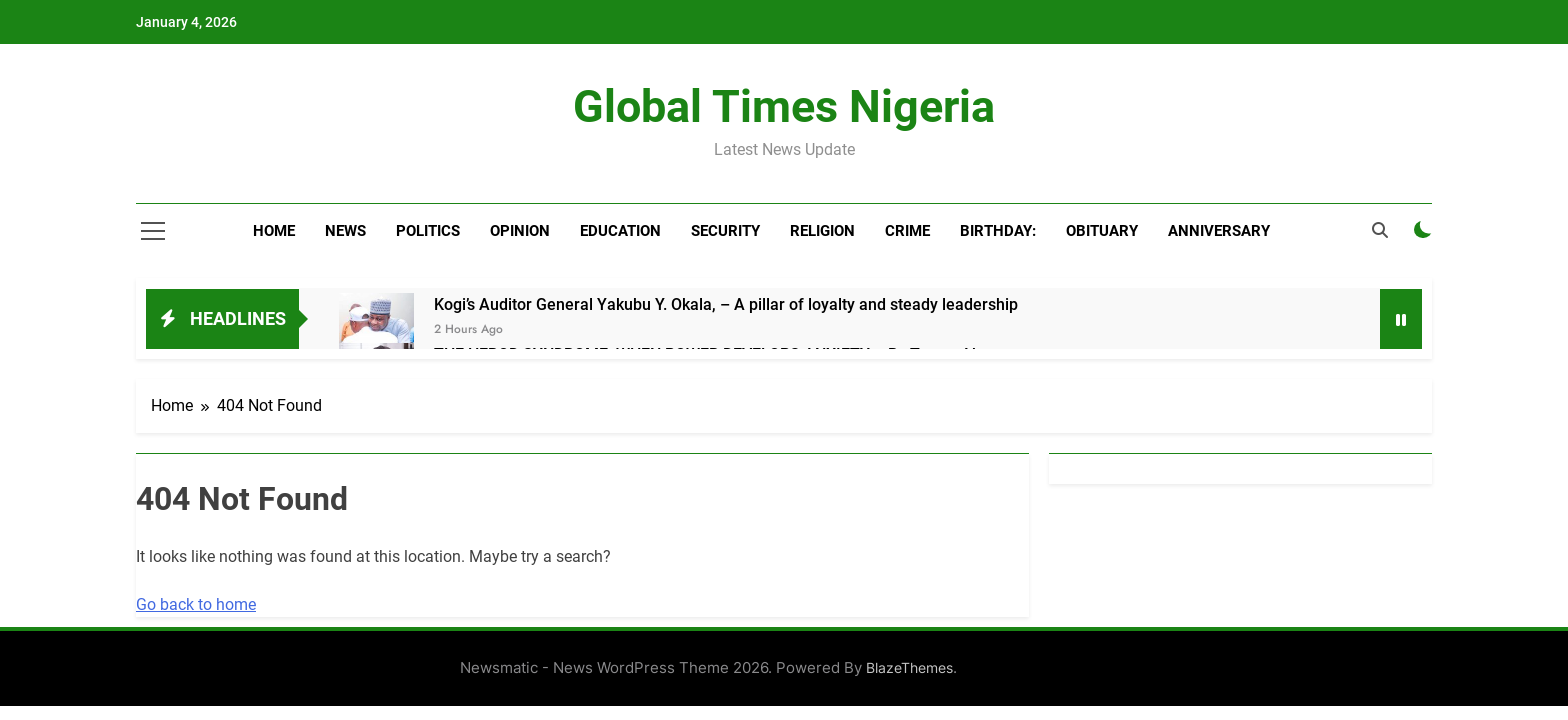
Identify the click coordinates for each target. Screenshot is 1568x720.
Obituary (1102, 231)
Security (725, 231)
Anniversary (1219, 231)
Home (274, 231)
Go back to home (196, 604)
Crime (907, 231)
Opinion (520, 231)
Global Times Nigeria (784, 106)
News (345, 231)
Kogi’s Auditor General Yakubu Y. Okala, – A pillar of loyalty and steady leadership (726, 304)
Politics (428, 231)
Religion (822, 231)
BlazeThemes (909, 667)
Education (620, 231)
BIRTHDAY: (998, 231)
